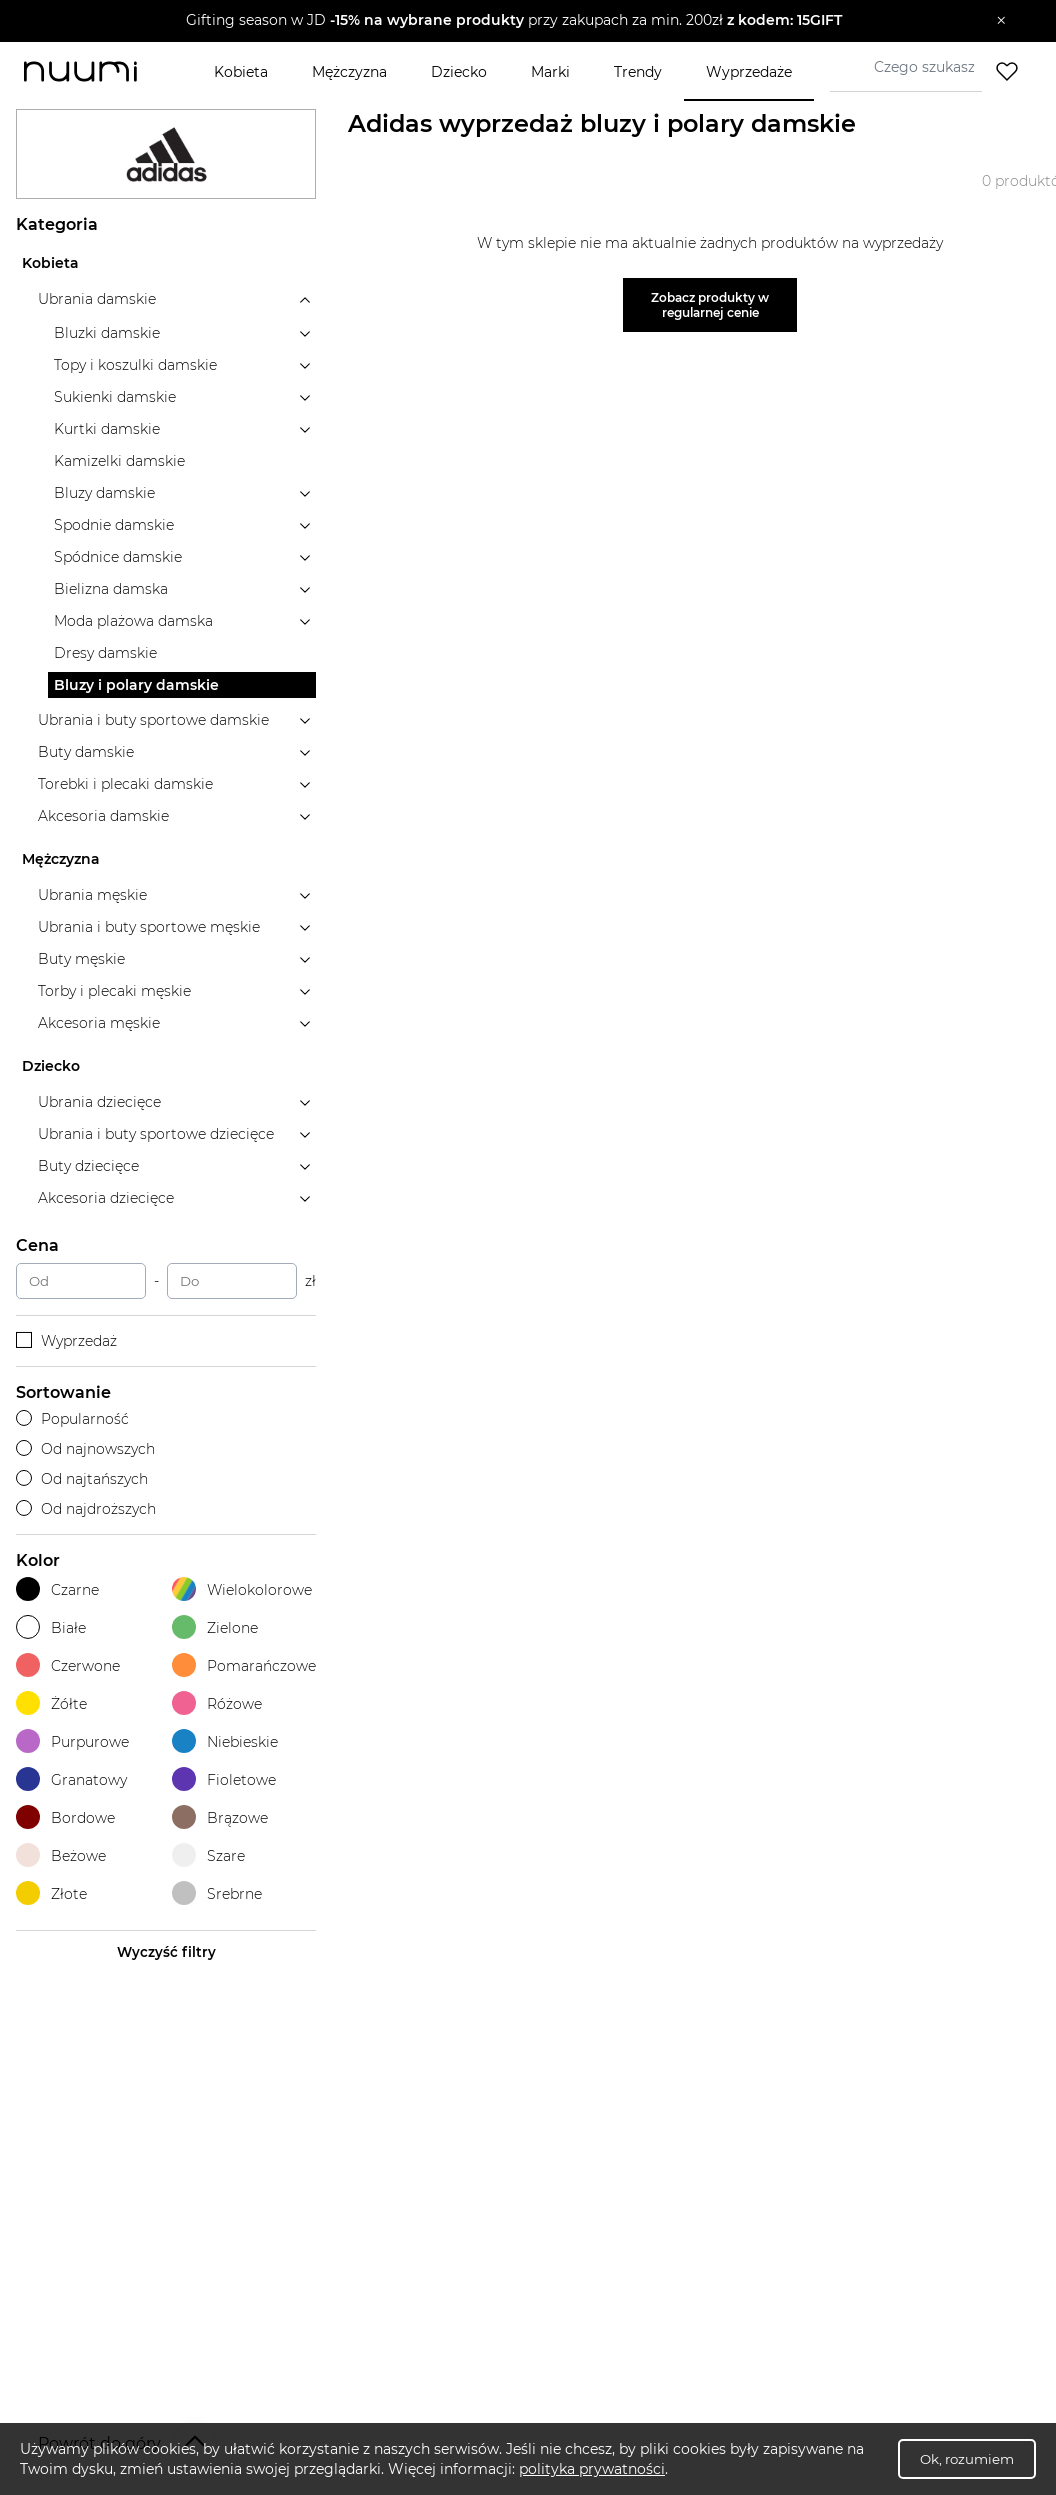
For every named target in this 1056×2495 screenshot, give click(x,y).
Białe (51, 1627)
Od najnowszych (85, 1449)
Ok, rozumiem (967, 2459)
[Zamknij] (1001, 21)
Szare (208, 1855)
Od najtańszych (82, 1479)
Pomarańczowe (244, 1665)
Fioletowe (224, 1779)
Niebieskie (225, 1741)
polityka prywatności (592, 2469)
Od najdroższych (86, 1509)
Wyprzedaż (66, 1341)
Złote (51, 1893)
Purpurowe (72, 1741)
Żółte (51, 1703)
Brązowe (220, 1817)
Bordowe (65, 1817)
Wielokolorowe (242, 1589)
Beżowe (61, 1855)
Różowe (217, 1703)
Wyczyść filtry (166, 1952)
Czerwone (68, 1665)
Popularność (72, 1419)
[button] (513, 21)
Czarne (57, 1589)
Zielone (215, 1627)
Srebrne (217, 1893)
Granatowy (71, 1779)
